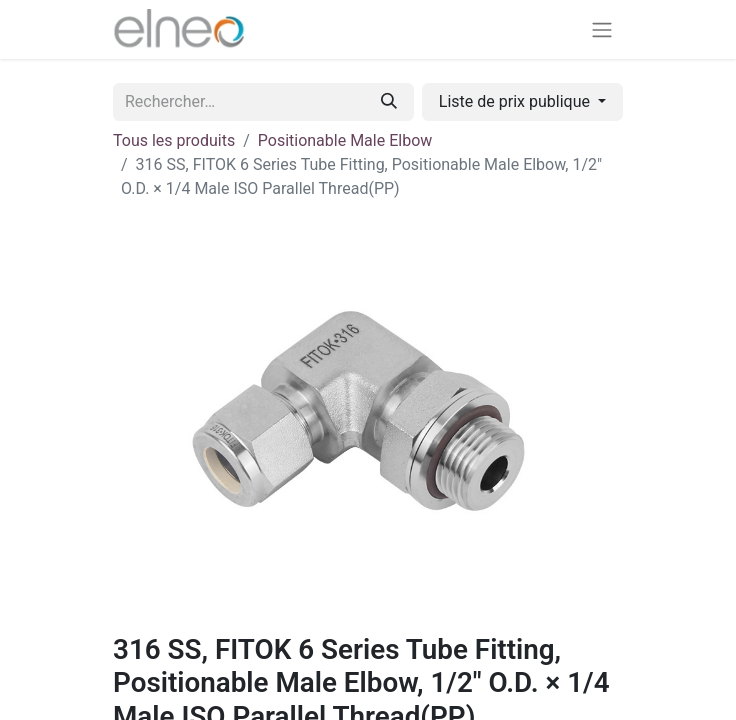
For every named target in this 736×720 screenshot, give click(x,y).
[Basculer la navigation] (602, 29)
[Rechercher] (389, 102)
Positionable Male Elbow (345, 140)
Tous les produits (174, 140)
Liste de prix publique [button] (516, 101)
